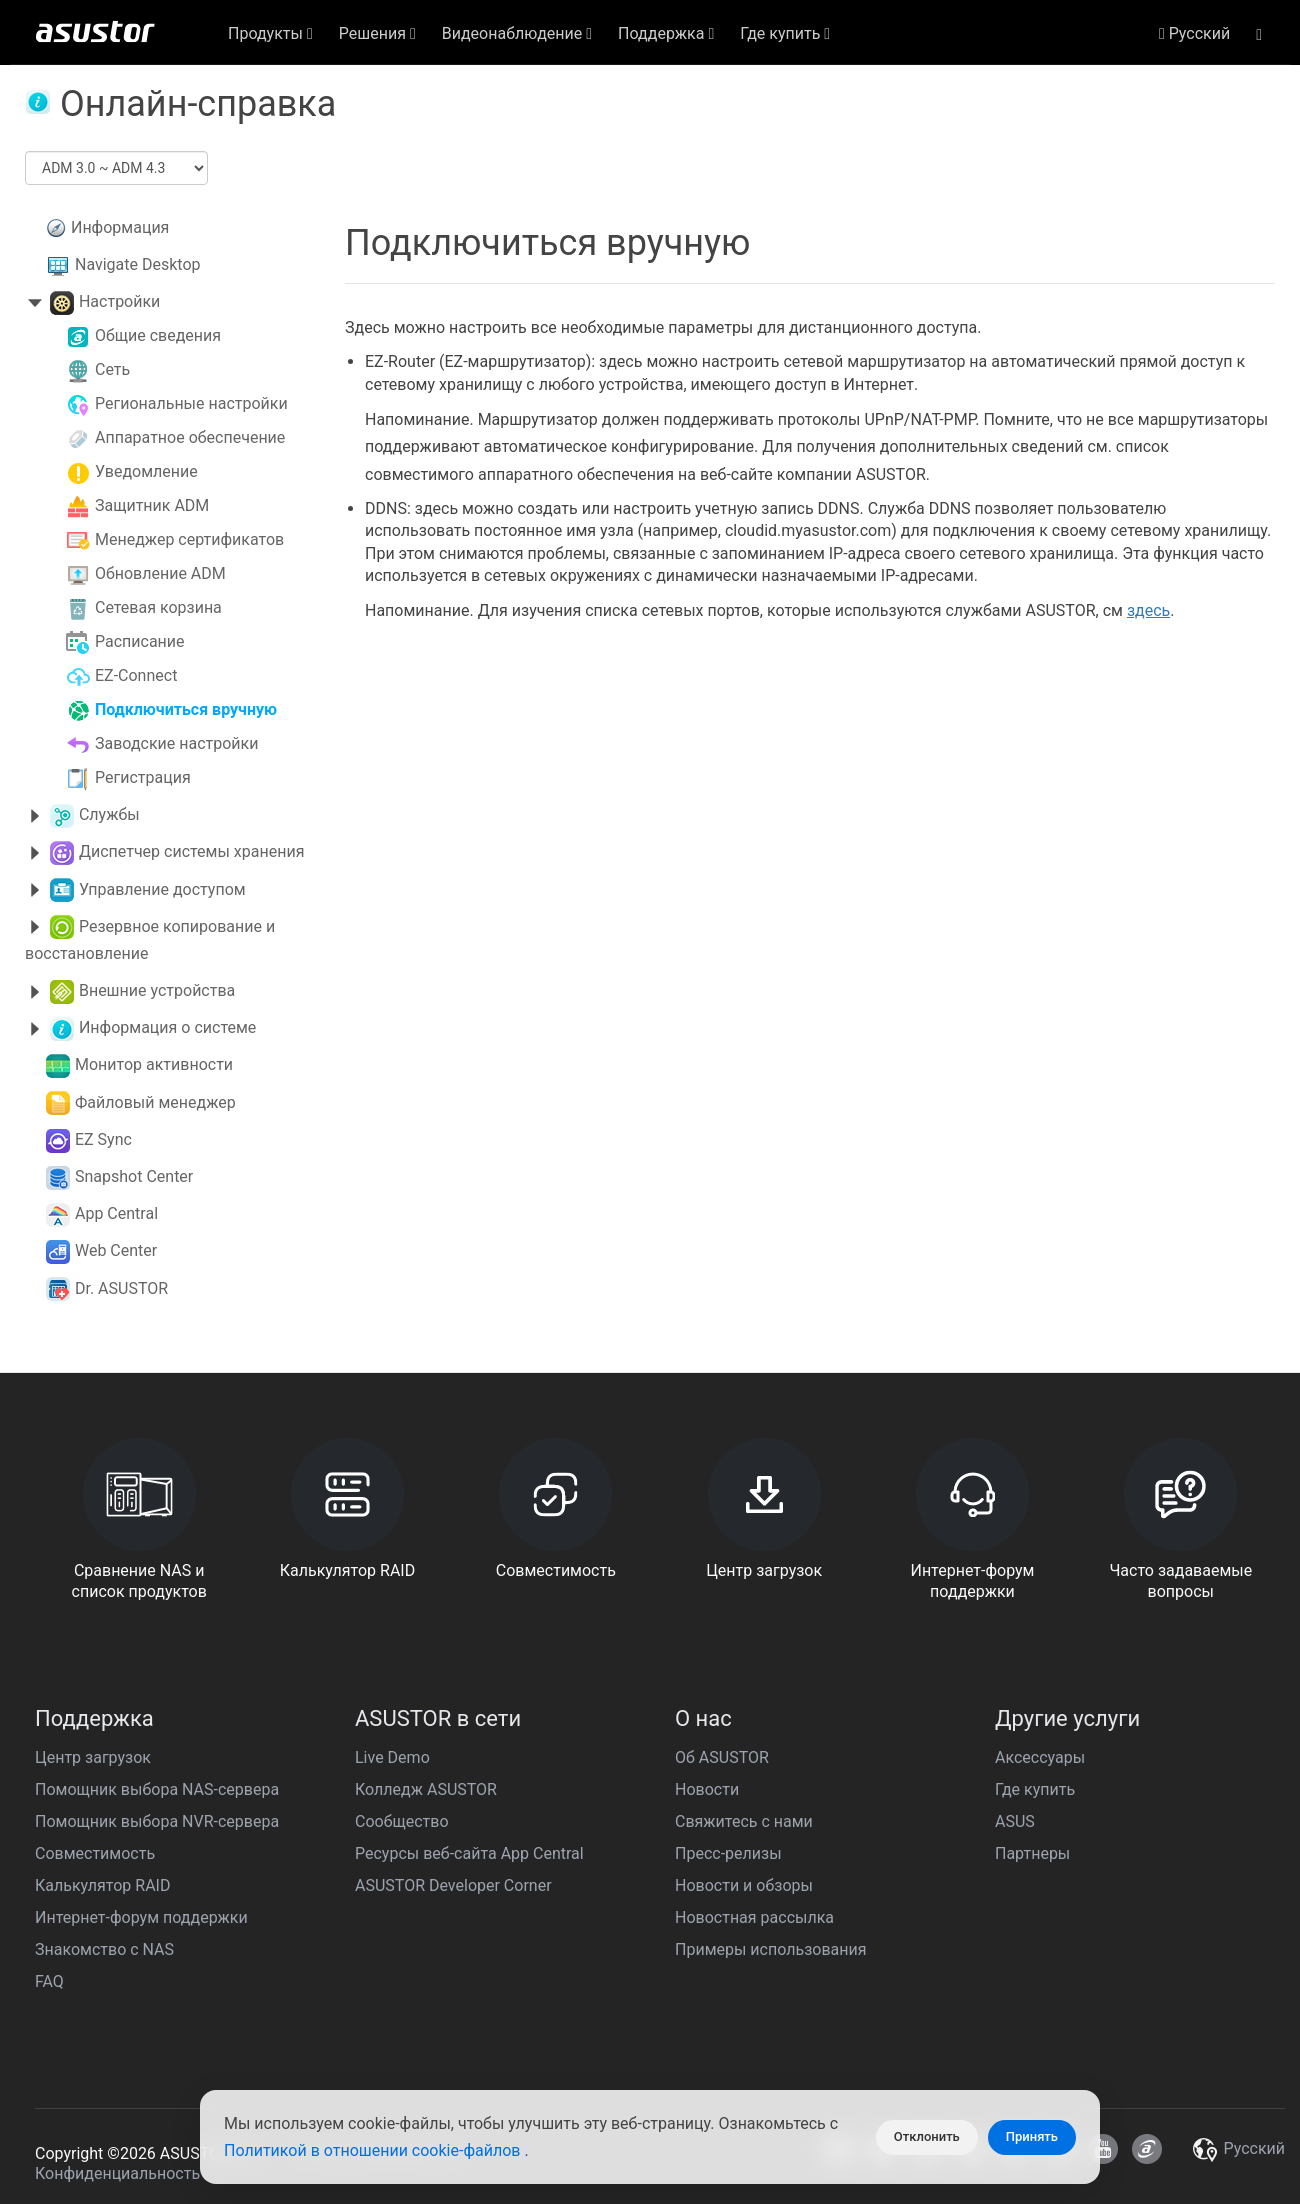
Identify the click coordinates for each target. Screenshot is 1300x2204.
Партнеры (1032, 1853)
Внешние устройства (157, 990)
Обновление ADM (160, 573)
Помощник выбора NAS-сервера (157, 1789)
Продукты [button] (270, 33)
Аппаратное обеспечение (190, 437)
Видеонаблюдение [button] (517, 33)
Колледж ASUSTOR (426, 1789)
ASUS (1015, 1821)
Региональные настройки (191, 403)
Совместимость (95, 1853)
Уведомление (146, 471)
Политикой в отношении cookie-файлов (374, 2150)
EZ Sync (103, 1139)
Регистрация (143, 777)
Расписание (140, 641)
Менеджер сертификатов (189, 539)
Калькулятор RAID (102, 1885)
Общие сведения (158, 335)
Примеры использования (770, 1949)
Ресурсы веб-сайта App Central (469, 1853)
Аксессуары (1040, 1757)
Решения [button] (377, 33)
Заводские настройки (177, 743)
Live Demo (392, 1757)
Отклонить (927, 2136)
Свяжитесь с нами (744, 1821)
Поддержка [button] (666, 33)
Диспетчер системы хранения (191, 851)
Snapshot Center (134, 1176)
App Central (116, 1213)
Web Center (116, 1250)
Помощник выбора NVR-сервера (157, 1821)
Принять (1032, 2136)
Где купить (1035, 1789)
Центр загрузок (93, 1757)
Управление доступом (162, 889)
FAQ (49, 1981)
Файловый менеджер (155, 1102)
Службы (109, 814)
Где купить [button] (785, 33)
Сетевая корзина (158, 607)
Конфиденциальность (117, 2173)
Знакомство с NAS (104, 1949)
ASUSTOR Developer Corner (453, 1885)
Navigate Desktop (138, 264)
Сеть (112, 369)
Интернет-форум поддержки (141, 1917)
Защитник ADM (152, 505)
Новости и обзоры (744, 1885)
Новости (707, 1789)
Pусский (1194, 33)
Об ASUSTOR (722, 1757)
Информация (120, 227)
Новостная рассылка (754, 1917)
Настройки (119, 301)
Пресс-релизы (728, 1853)
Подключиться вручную (186, 709)
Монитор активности (154, 1064)
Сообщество (402, 1821)
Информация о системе (167, 1027)
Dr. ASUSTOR (121, 1288)
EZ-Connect (136, 675)
